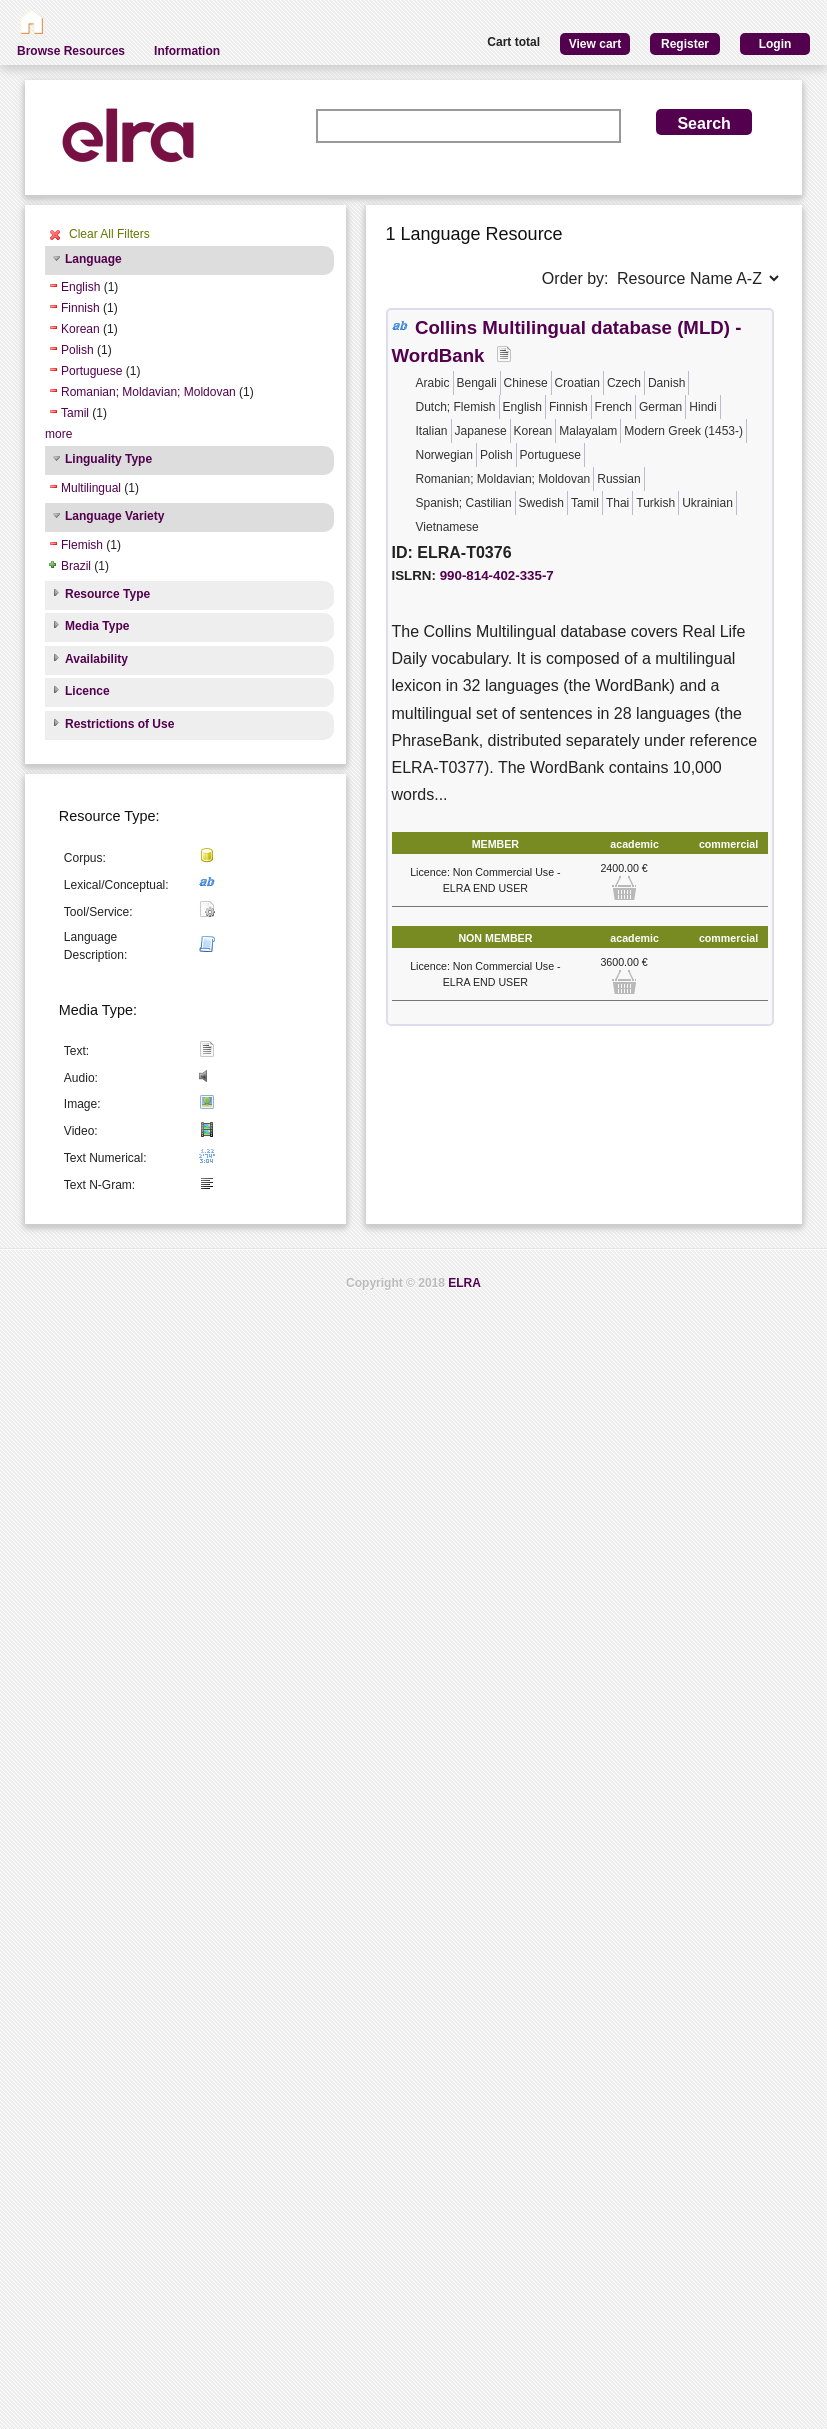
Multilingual (91, 488)
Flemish (82, 545)
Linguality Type (108, 459)
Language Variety (114, 516)
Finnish (80, 308)
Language (93, 259)
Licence (87, 691)
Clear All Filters (109, 234)
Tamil (75, 413)
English (80, 287)
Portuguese (91, 371)
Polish (77, 350)
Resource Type (107, 594)
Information (187, 51)
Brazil (76, 566)
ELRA (464, 1283)
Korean (80, 329)
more (58, 434)
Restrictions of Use (119, 724)
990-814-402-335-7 (497, 575)
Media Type (97, 626)
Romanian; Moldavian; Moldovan (148, 392)
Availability (96, 659)
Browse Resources (71, 51)
